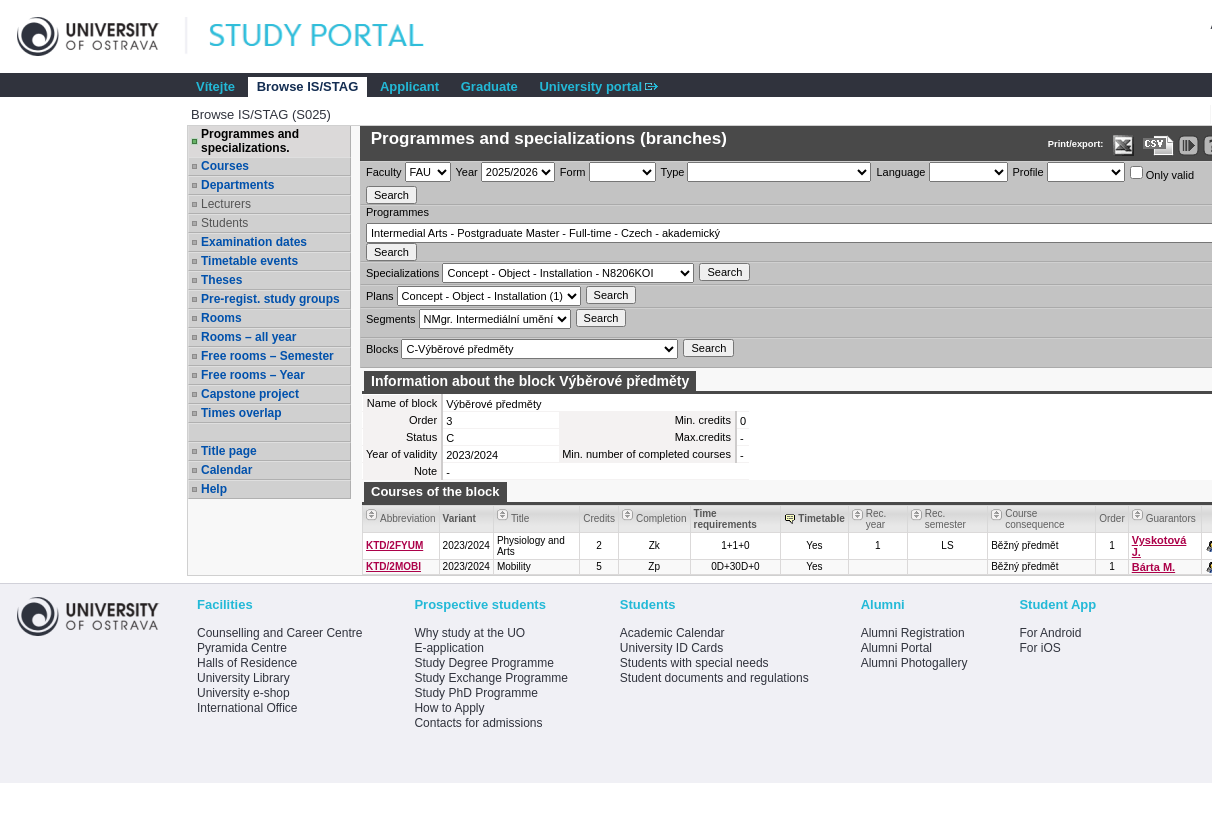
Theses (221, 280)
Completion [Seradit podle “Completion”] (661, 518)
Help (214, 489)
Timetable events (249, 261)
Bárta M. (1153, 567)
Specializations (402, 273)
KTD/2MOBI (393, 566)
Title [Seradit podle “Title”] (520, 518)
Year (467, 172)
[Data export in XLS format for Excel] (1123, 145)
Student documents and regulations (714, 678)
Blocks (382, 349)
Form (573, 172)
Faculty (383, 172)
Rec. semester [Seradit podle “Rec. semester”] (945, 519)
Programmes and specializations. (250, 141)
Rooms (221, 318)
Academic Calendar (672, 633)
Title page (229, 451)
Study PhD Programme (475, 693)
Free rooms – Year (253, 375)
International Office (247, 708)
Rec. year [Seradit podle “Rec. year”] (876, 519)
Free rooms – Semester (267, 356)
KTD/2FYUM (394, 545)
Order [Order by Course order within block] (1112, 518)
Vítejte (215, 86)
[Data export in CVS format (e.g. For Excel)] (1158, 145)
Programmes (397, 212)
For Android (1050, 633)
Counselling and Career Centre (279, 633)
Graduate (489, 86)
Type (673, 172)
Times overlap (241, 413)
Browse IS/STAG (308, 86)
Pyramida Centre (242, 648)
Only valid (1162, 173)
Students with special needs (694, 663)
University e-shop (243, 693)
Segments (391, 319)
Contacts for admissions (478, 723)
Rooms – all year (248, 337)
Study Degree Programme (483, 663)
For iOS (1039, 648)
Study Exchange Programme (490, 678)
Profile (1028, 172)
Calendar (226, 470)
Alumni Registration (913, 633)
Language (900, 172)
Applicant (409, 86)
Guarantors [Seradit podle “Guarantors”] (1171, 518)
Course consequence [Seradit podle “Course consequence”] (1035, 519)
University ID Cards (671, 648)
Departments (237, 185)
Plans (380, 296)
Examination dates (254, 242)
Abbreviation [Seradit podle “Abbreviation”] (408, 518)
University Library (243, 678)
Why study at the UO (469, 633)
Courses (225, 166)
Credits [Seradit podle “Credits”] (599, 518)
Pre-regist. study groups (270, 299)
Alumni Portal (896, 648)
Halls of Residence (247, 663)
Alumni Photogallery (914, 663)
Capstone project (250, 394)
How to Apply (449, 708)
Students (224, 223)
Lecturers (226, 204)
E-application (448, 648)
